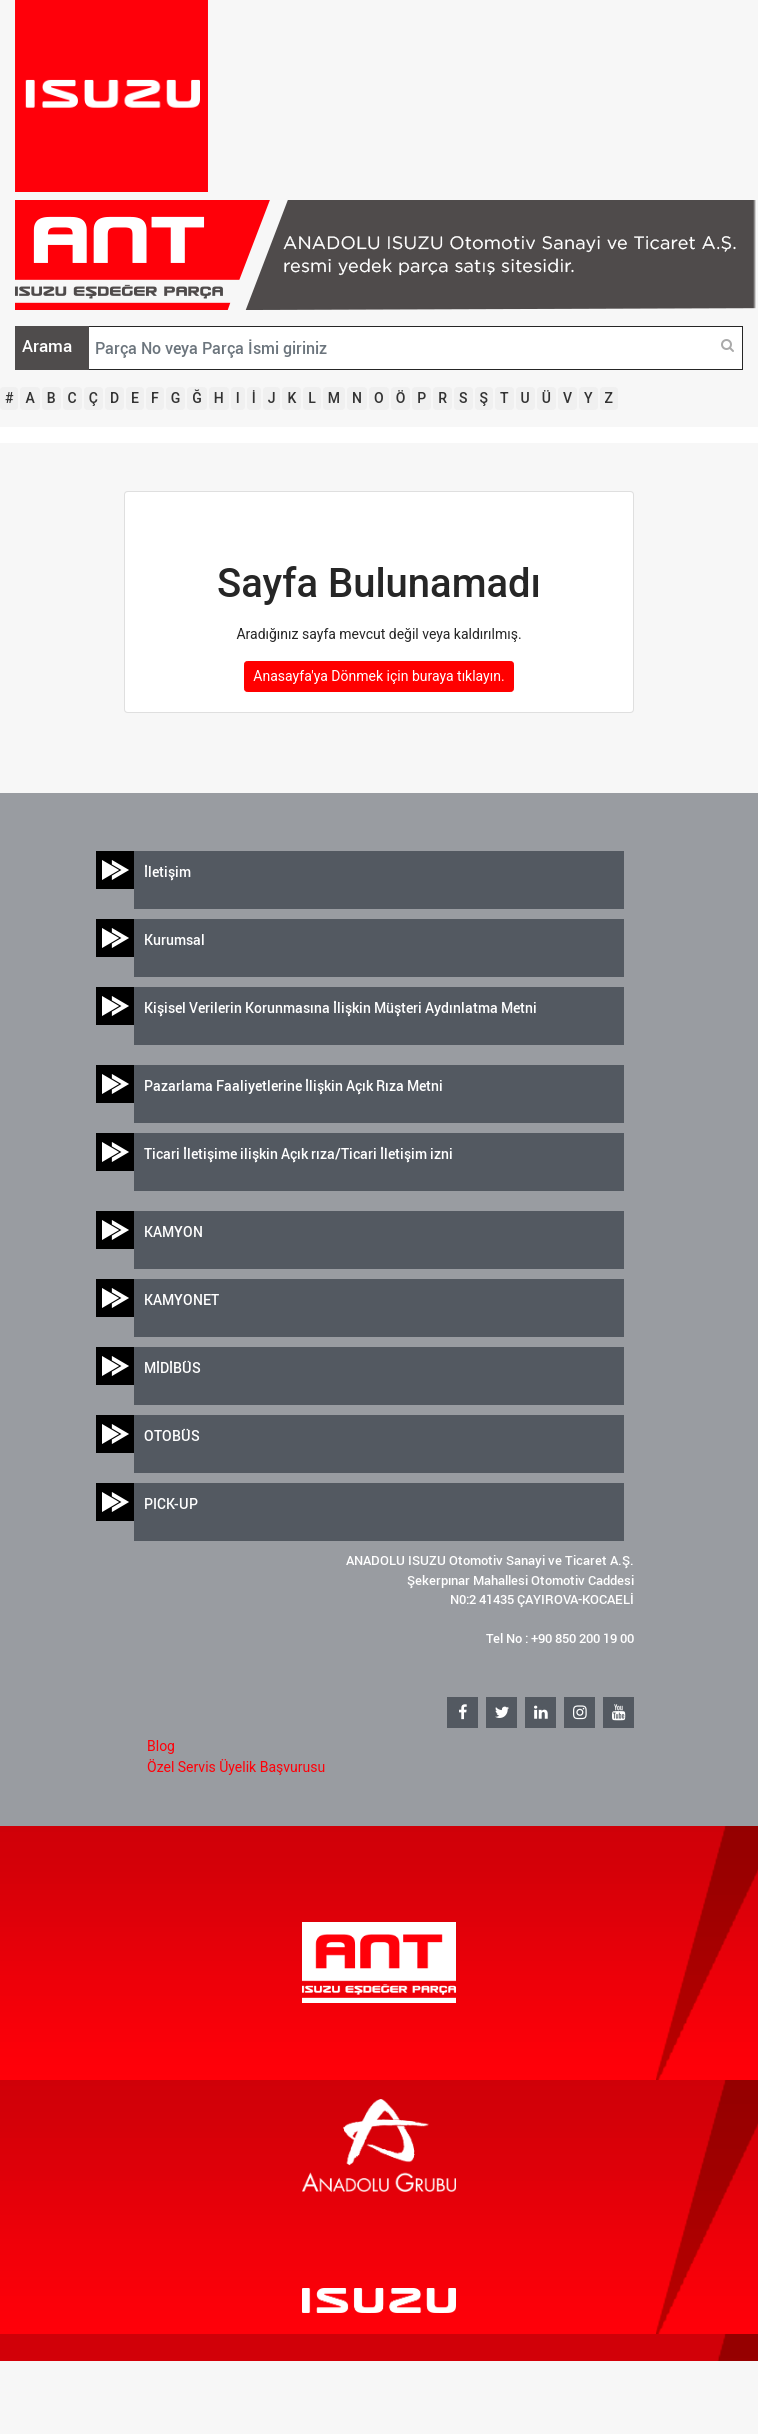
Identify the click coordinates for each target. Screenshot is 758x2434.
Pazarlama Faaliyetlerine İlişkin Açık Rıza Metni (293, 1085)
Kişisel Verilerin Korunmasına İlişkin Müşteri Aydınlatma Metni (340, 1007)
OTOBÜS (172, 1435)
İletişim (167, 871)
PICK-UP (171, 1503)
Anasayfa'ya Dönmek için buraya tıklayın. (378, 676)
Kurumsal (174, 939)
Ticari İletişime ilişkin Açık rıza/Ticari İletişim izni (298, 1153)
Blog (161, 1746)
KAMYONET (181, 1299)
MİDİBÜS (172, 1367)
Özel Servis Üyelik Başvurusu (236, 1767)
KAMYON (173, 1231)
